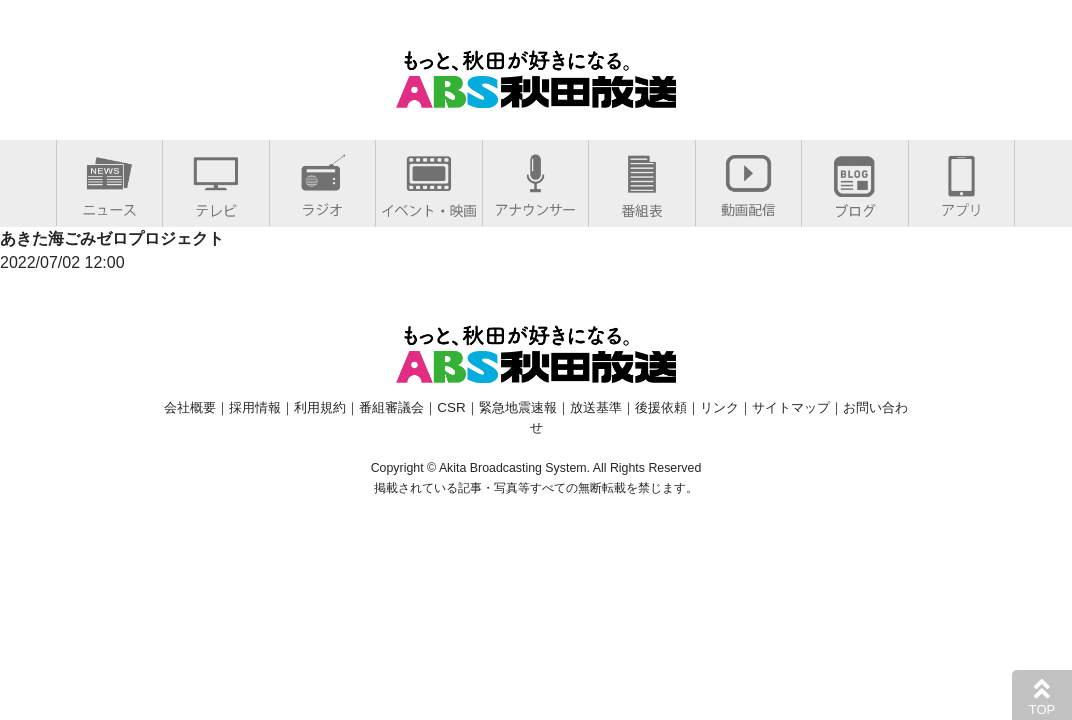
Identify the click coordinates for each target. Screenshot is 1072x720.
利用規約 (320, 407)
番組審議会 (391, 407)
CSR (451, 407)
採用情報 (255, 407)
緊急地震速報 (518, 407)
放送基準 (596, 407)
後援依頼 (661, 407)
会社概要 (190, 407)
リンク (719, 407)
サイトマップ (791, 407)
